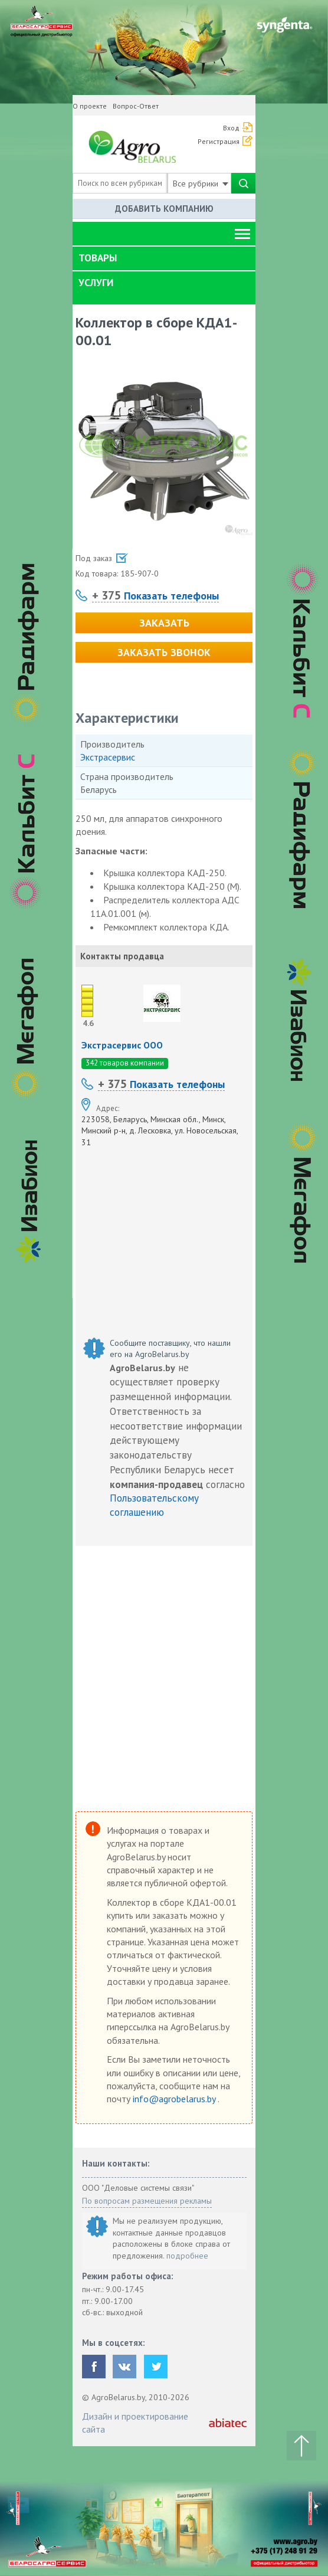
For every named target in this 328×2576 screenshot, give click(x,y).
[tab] (164, 258)
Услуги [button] (95, 282)
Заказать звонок (164, 652)
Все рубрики (200, 183)
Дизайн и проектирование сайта (135, 2422)
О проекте (90, 105)
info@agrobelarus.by (175, 2099)
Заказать (164, 623)
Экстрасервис (107, 757)
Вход (231, 127)
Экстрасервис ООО (122, 1045)
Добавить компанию (164, 208)
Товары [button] (97, 257)
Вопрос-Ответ (136, 105)
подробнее (187, 2255)
